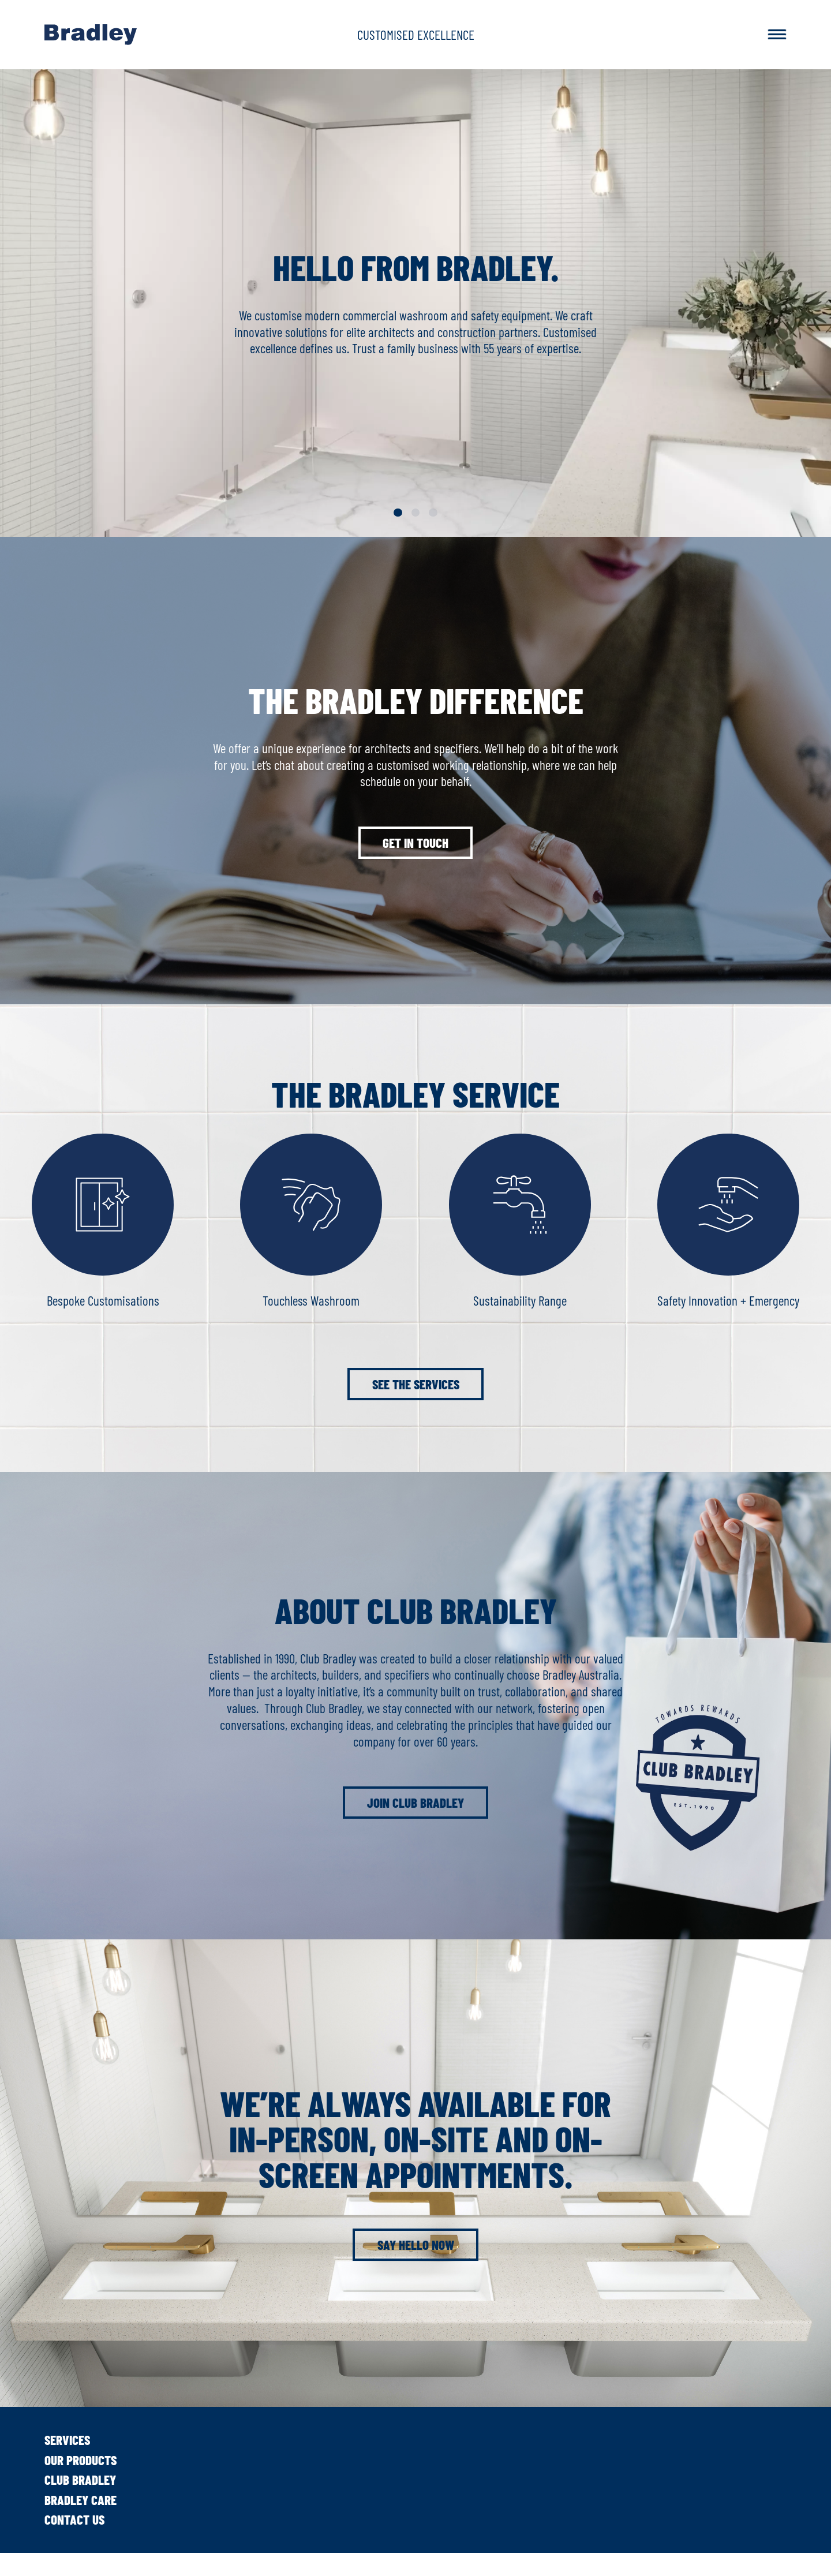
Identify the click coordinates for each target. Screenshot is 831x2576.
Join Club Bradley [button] (415, 1802)
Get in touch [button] (415, 843)
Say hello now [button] (415, 2245)
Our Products (80, 2460)
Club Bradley (80, 2480)
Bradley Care (80, 2500)
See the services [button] (415, 1384)
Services (67, 2440)
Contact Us (74, 2519)
